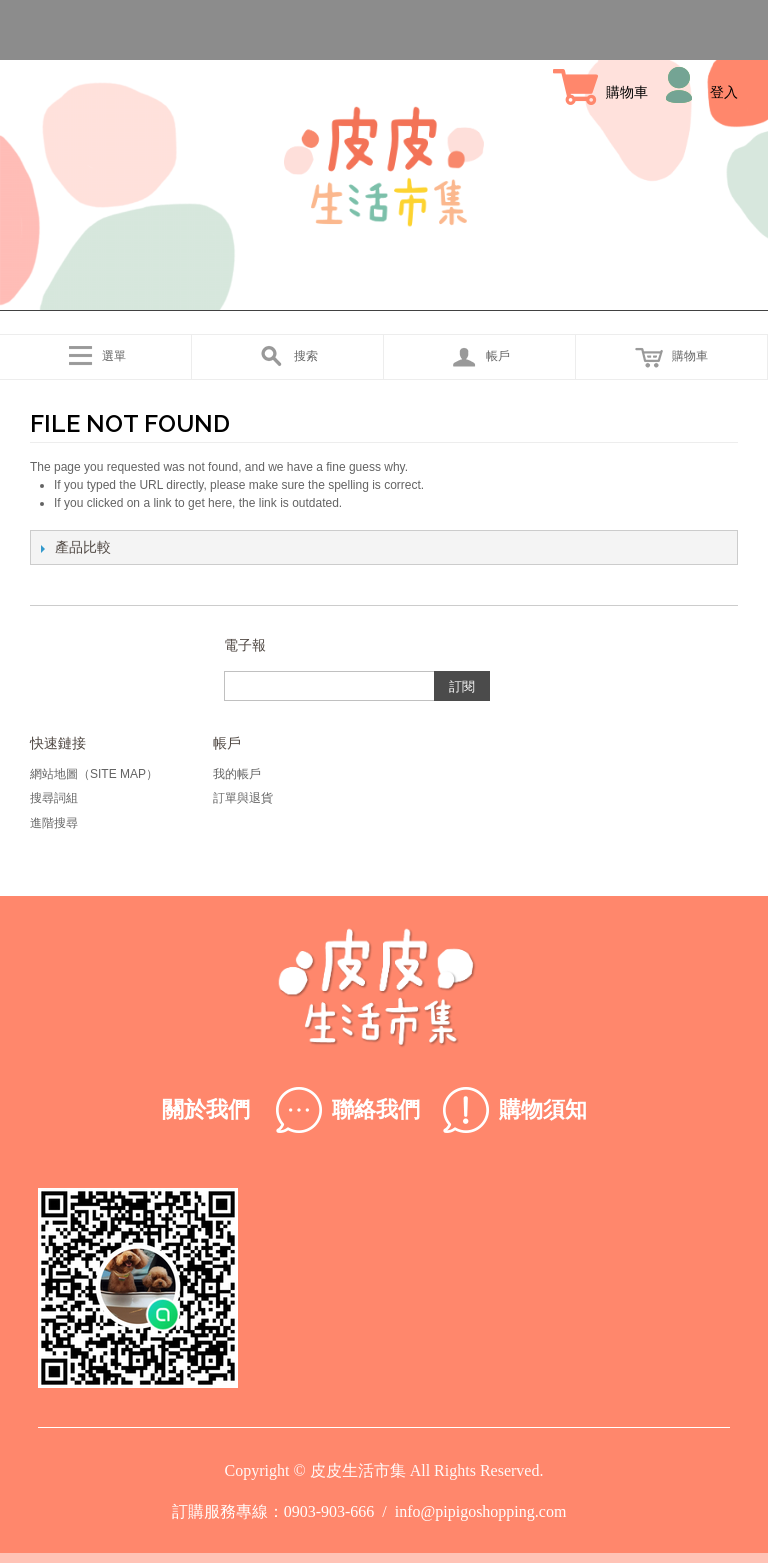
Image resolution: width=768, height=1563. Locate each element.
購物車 (627, 92)
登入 (724, 92)
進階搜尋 (54, 823)
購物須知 (543, 1109)
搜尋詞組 (54, 798)
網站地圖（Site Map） (94, 774)
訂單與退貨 (243, 798)
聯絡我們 (376, 1109)
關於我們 (206, 1109)
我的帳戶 (237, 774)
